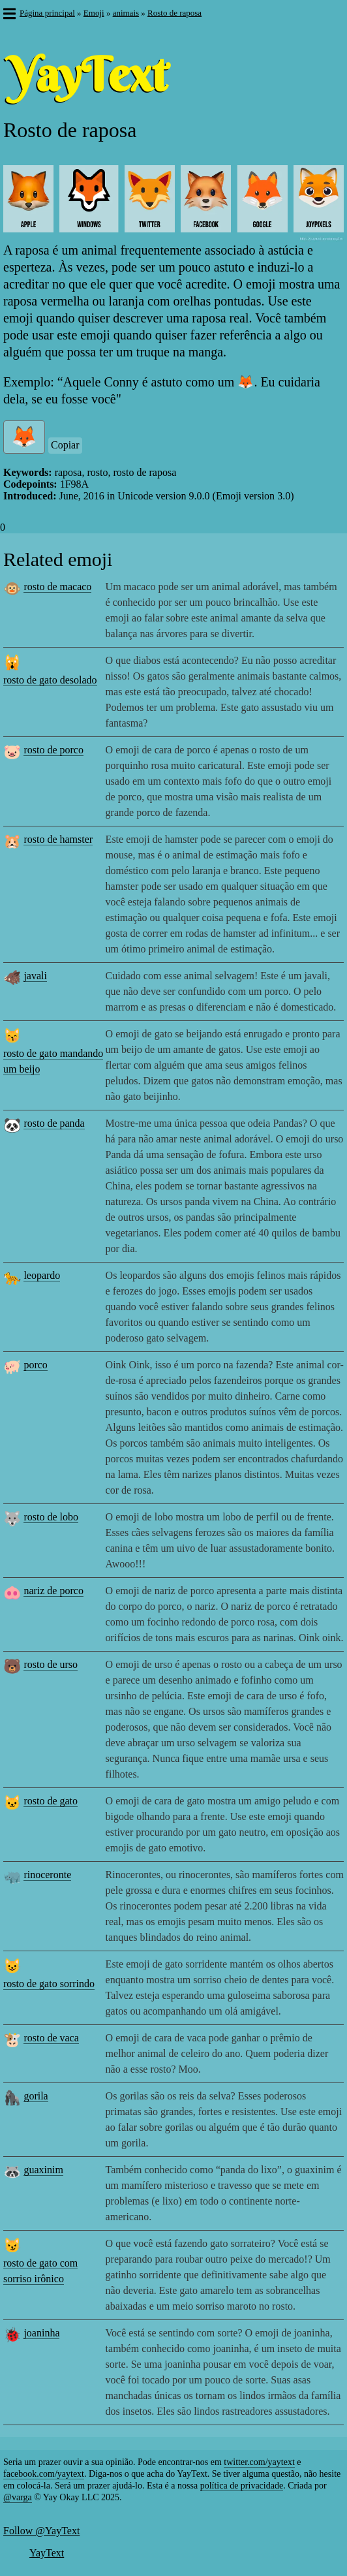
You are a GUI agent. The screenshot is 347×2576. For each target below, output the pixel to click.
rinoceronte (47, 1874)
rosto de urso (50, 1664)
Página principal (47, 13)
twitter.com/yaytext (259, 2462)
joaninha (41, 2332)
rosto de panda (53, 1123)
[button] (8, 15)
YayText (46, 2552)
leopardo (41, 1275)
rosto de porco (53, 749)
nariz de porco (53, 1590)
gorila (35, 2095)
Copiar (65, 444)
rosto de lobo (50, 1516)
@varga (17, 2497)
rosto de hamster (58, 839)
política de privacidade (242, 2485)
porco (35, 1364)
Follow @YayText (41, 2530)
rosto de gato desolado (50, 679)
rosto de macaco (57, 586)
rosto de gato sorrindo (49, 1983)
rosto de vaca (50, 2037)
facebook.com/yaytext (43, 2474)
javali (35, 975)
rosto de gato (50, 1800)
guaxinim (43, 2169)
